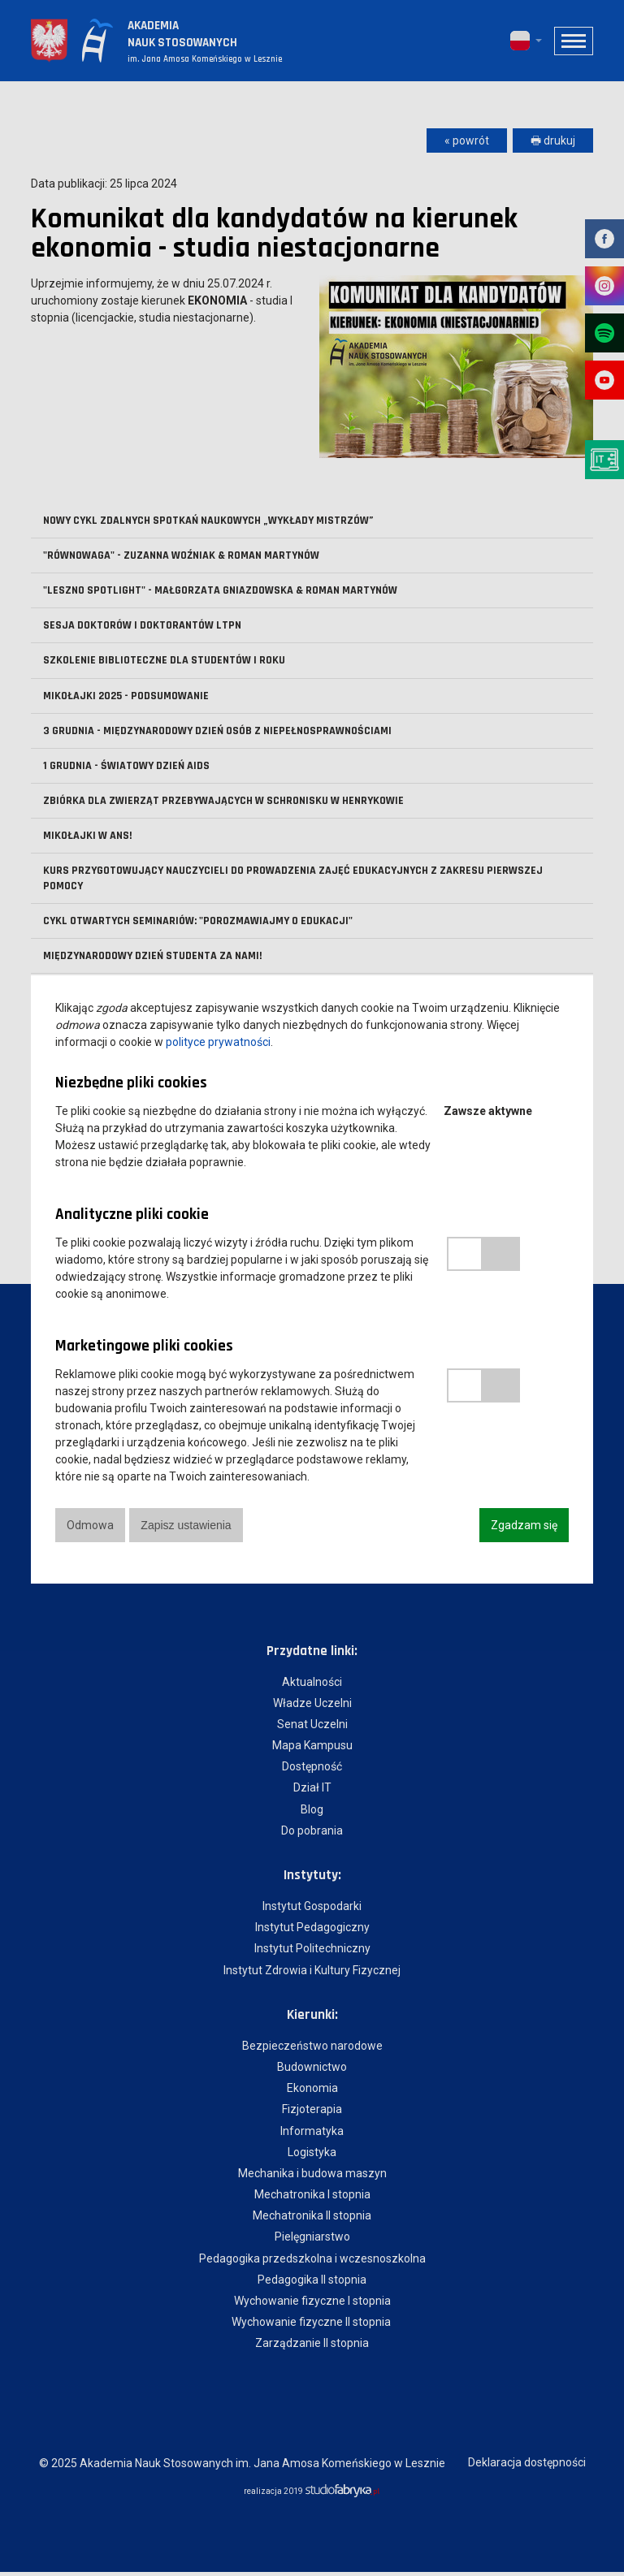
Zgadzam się (524, 1525)
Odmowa (90, 1525)
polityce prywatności (218, 1041)
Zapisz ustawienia (187, 1525)
